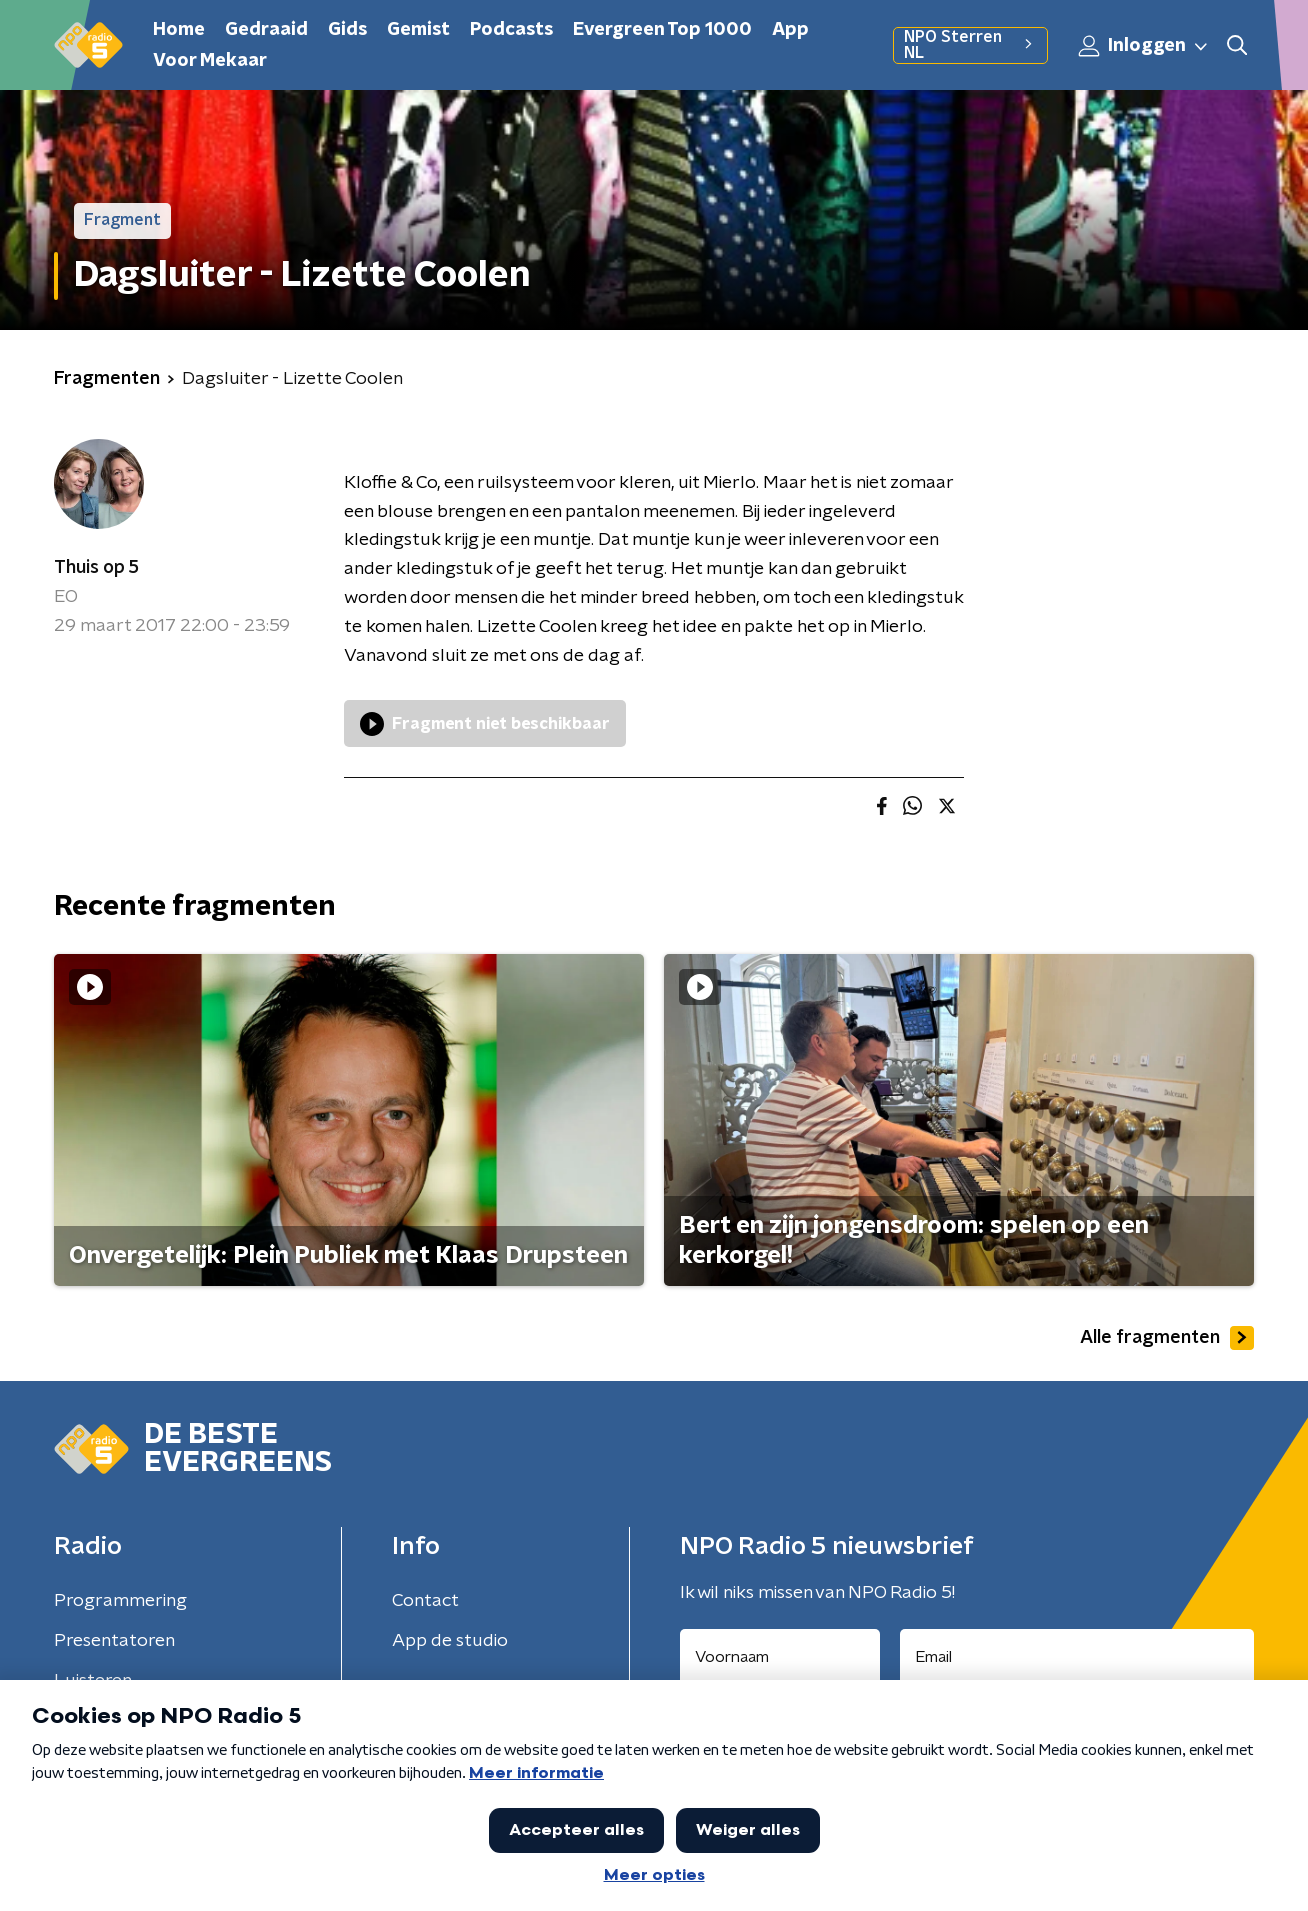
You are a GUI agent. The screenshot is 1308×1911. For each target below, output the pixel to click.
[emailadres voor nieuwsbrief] (1077, 1657)
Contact (425, 1601)
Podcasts (511, 30)
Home (179, 30)
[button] (1237, 45)
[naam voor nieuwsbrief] (780, 1657)
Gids (347, 30)
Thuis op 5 (96, 568)
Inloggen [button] (1144, 46)
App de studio (450, 1641)
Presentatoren (114, 1641)
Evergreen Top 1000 (662, 30)
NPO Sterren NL (970, 45)
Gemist (418, 30)
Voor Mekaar (210, 61)
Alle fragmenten (1167, 1338)
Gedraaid (266, 30)
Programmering (120, 1601)
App (790, 30)
